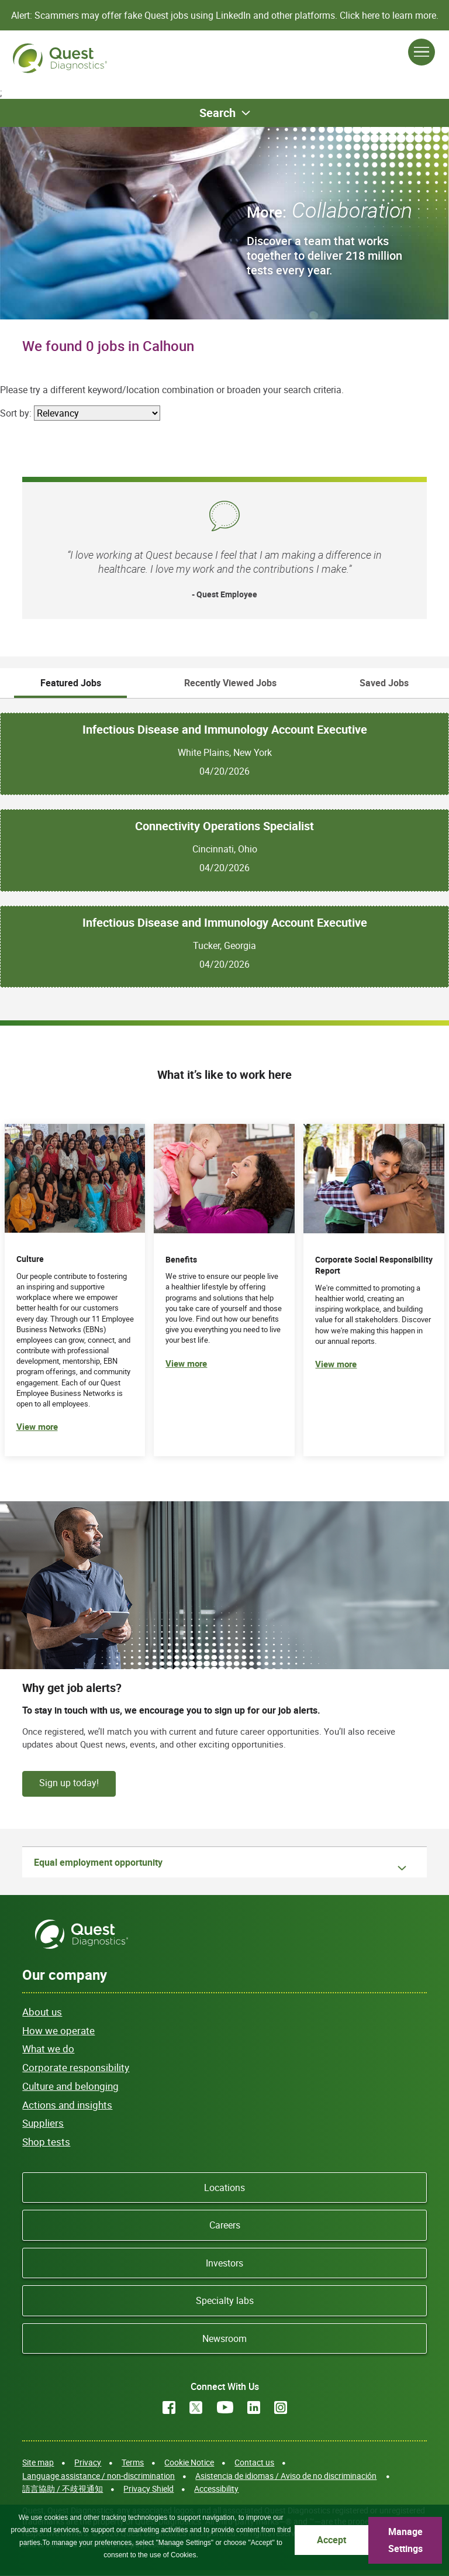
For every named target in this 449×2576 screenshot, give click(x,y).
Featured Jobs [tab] (70, 682)
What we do (48, 2048)
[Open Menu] (421, 52)
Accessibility (216, 2488)
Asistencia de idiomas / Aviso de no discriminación (286, 2475)
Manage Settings (405, 2540)
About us (42, 2011)
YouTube (225, 2407)
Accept (331, 2539)
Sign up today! (69, 1782)
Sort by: (16, 413)
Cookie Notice (189, 2462)
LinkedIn (253, 2407)
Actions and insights (67, 2104)
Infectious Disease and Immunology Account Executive (224, 730)
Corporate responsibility (75, 2067)
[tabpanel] (224, 843)
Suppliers (43, 2123)
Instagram (280, 2407)
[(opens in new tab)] (373, 1290)
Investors (224, 2263)
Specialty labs (225, 2300)
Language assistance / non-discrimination (98, 2475)
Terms (133, 2462)
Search (217, 113)
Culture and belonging (70, 2086)
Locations (224, 2187)
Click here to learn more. (389, 15)
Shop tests (46, 2141)
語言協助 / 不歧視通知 (62, 2488)
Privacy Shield (148, 2488)
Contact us (254, 2462)
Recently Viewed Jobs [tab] (230, 682)
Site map (38, 2462)
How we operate (58, 2030)
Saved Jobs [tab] (384, 682)
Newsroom (224, 2338)
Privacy (87, 2462)
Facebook (169, 2407)
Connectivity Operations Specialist (224, 826)
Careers (224, 2225)
